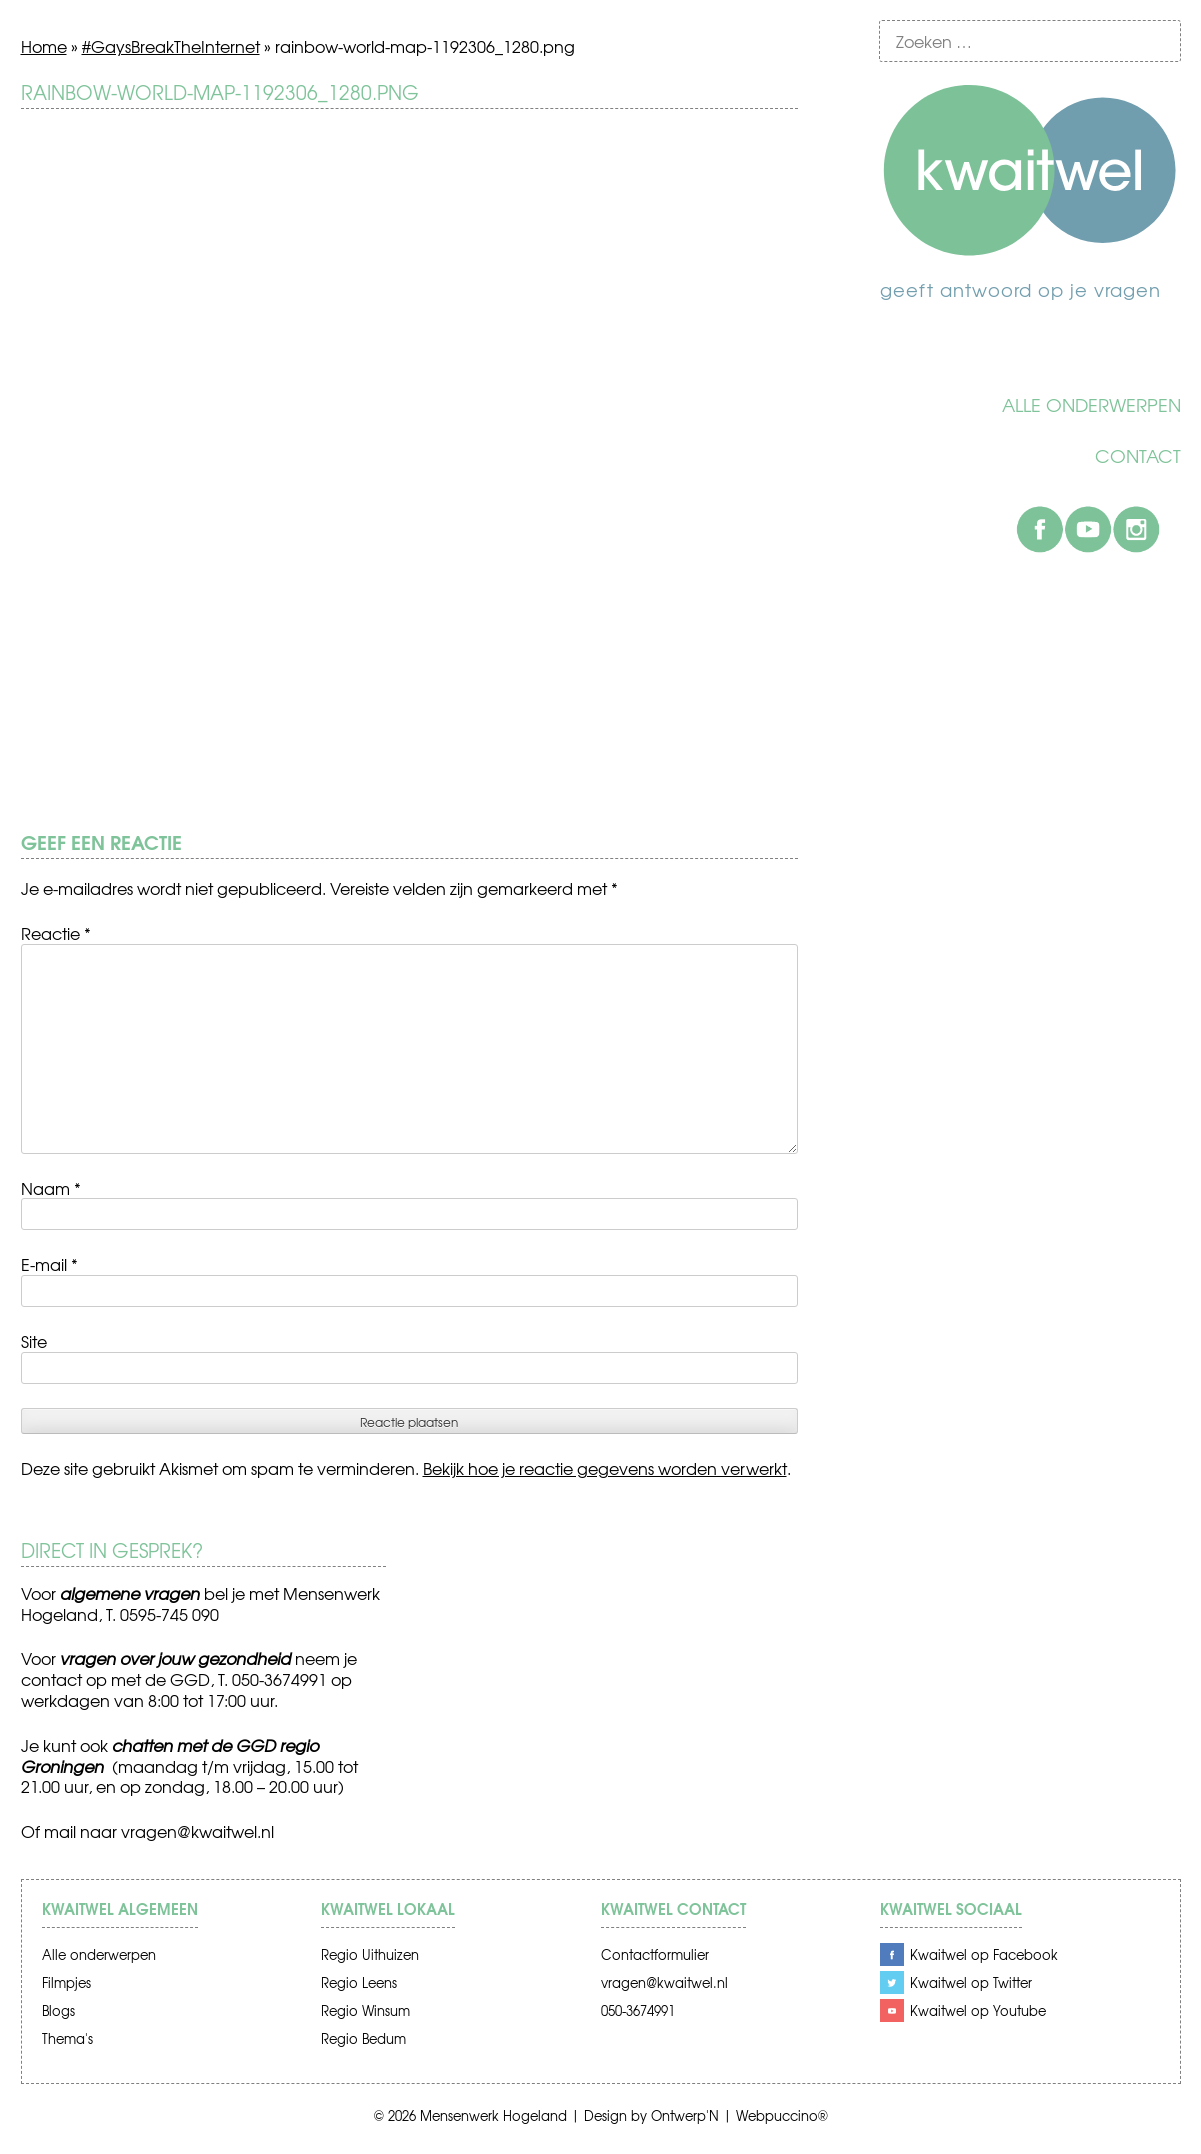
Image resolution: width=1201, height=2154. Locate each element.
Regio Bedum (363, 2038)
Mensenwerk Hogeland (493, 2115)
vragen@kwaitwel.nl (197, 1831)
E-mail (49, 1264)
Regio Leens (359, 1982)
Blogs (58, 2010)
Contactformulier (655, 1954)
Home (44, 46)
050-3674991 (638, 2010)
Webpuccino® (782, 2115)
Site (34, 1341)
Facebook (1040, 529)
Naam (51, 1188)
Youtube (1088, 529)
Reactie (56, 933)
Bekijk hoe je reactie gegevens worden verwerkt (605, 1468)
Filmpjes (66, 1982)
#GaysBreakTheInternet (171, 46)
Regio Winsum (365, 2010)
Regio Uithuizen (370, 1954)
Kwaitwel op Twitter (971, 1982)
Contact (1138, 456)
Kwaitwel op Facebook (984, 1954)
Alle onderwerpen (1091, 405)
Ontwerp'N (685, 2115)
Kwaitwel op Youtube (978, 2010)
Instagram (1136, 529)
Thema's (67, 2038)
